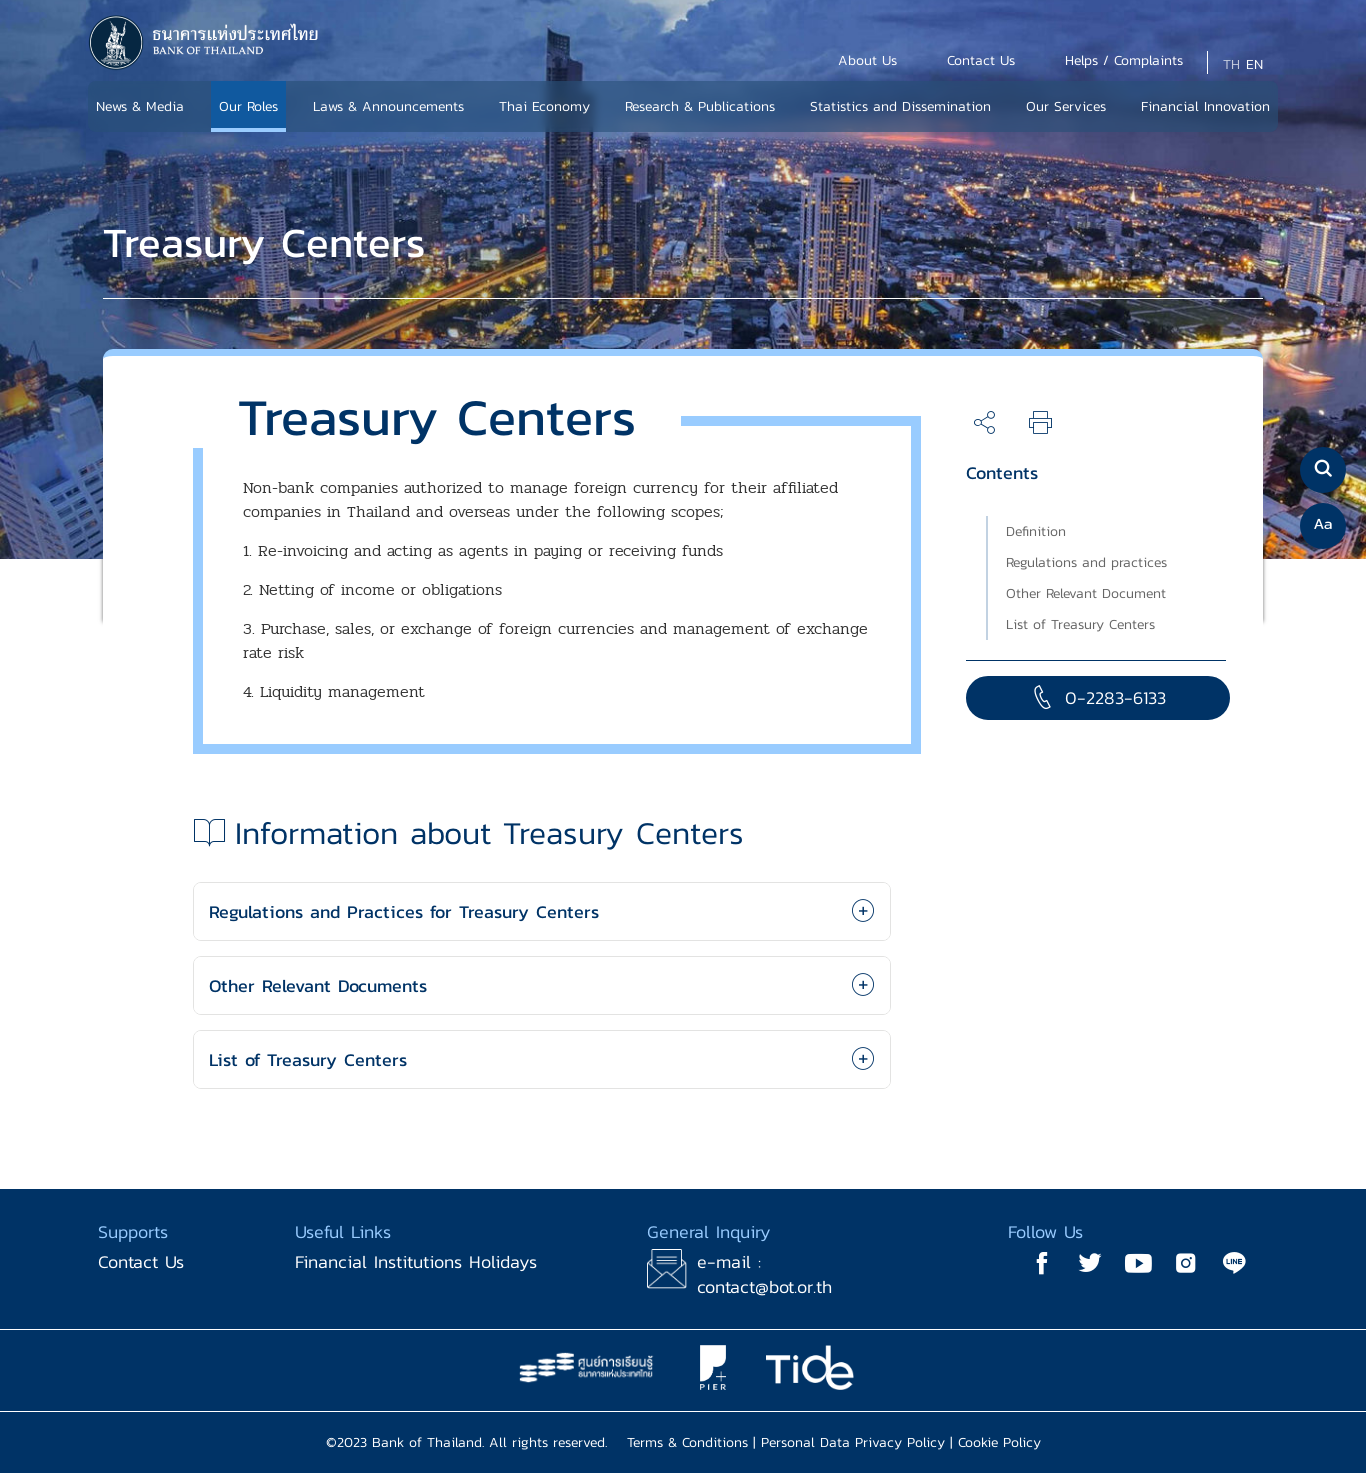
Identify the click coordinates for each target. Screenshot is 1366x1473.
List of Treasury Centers (1080, 624)
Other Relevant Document (1086, 593)
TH (1231, 64)
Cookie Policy (999, 1442)
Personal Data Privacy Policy (853, 1442)
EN (1254, 64)
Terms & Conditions (687, 1442)
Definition (1036, 531)
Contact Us (141, 1261)
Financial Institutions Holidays (416, 1261)
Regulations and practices (1086, 562)
